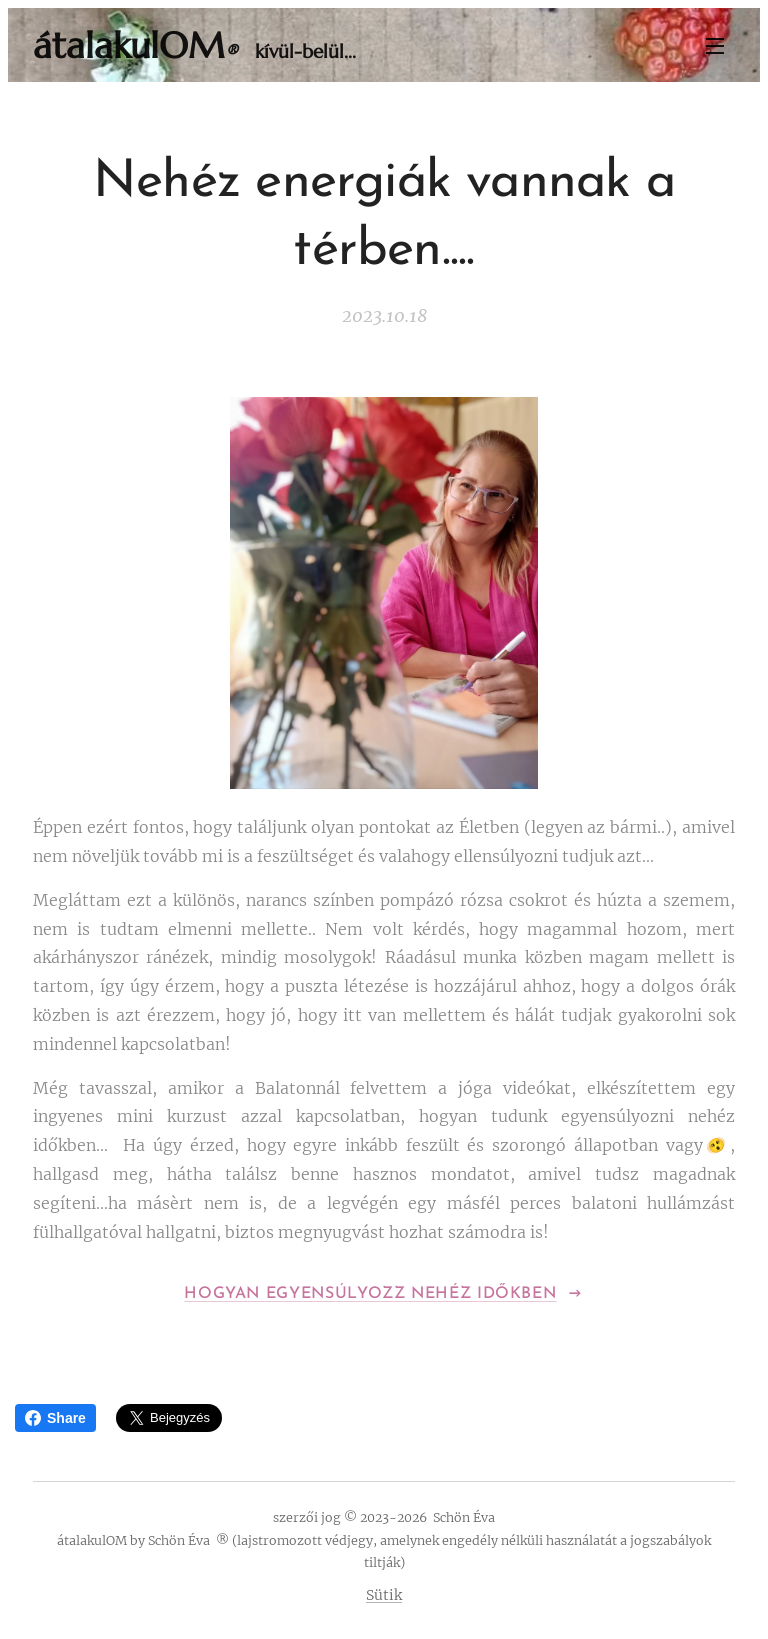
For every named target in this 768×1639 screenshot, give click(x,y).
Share (55, 1418)
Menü (715, 46)
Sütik (384, 1595)
